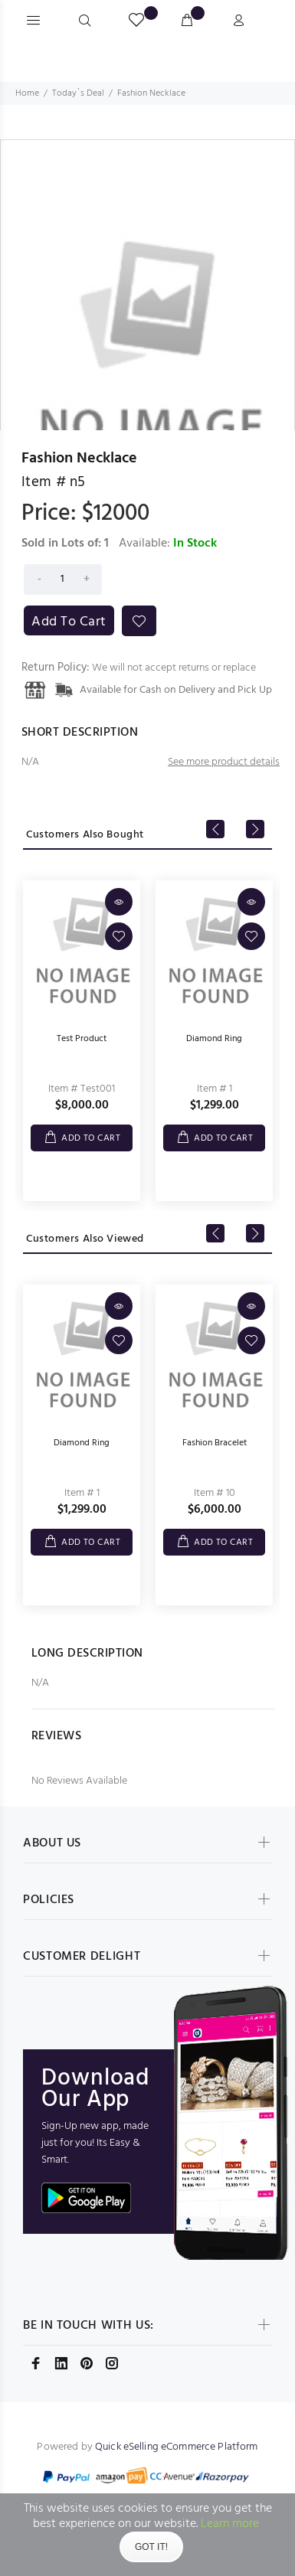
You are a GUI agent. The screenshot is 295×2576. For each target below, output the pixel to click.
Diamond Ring (214, 1038)
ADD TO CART (90, 1138)
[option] (147, 292)
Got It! (151, 2547)
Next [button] (255, 829)
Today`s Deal (78, 93)
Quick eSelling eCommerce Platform (176, 2447)
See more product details (224, 762)
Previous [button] (215, 829)
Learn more (230, 2524)
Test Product (82, 1038)
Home (27, 93)
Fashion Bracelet (214, 1443)
